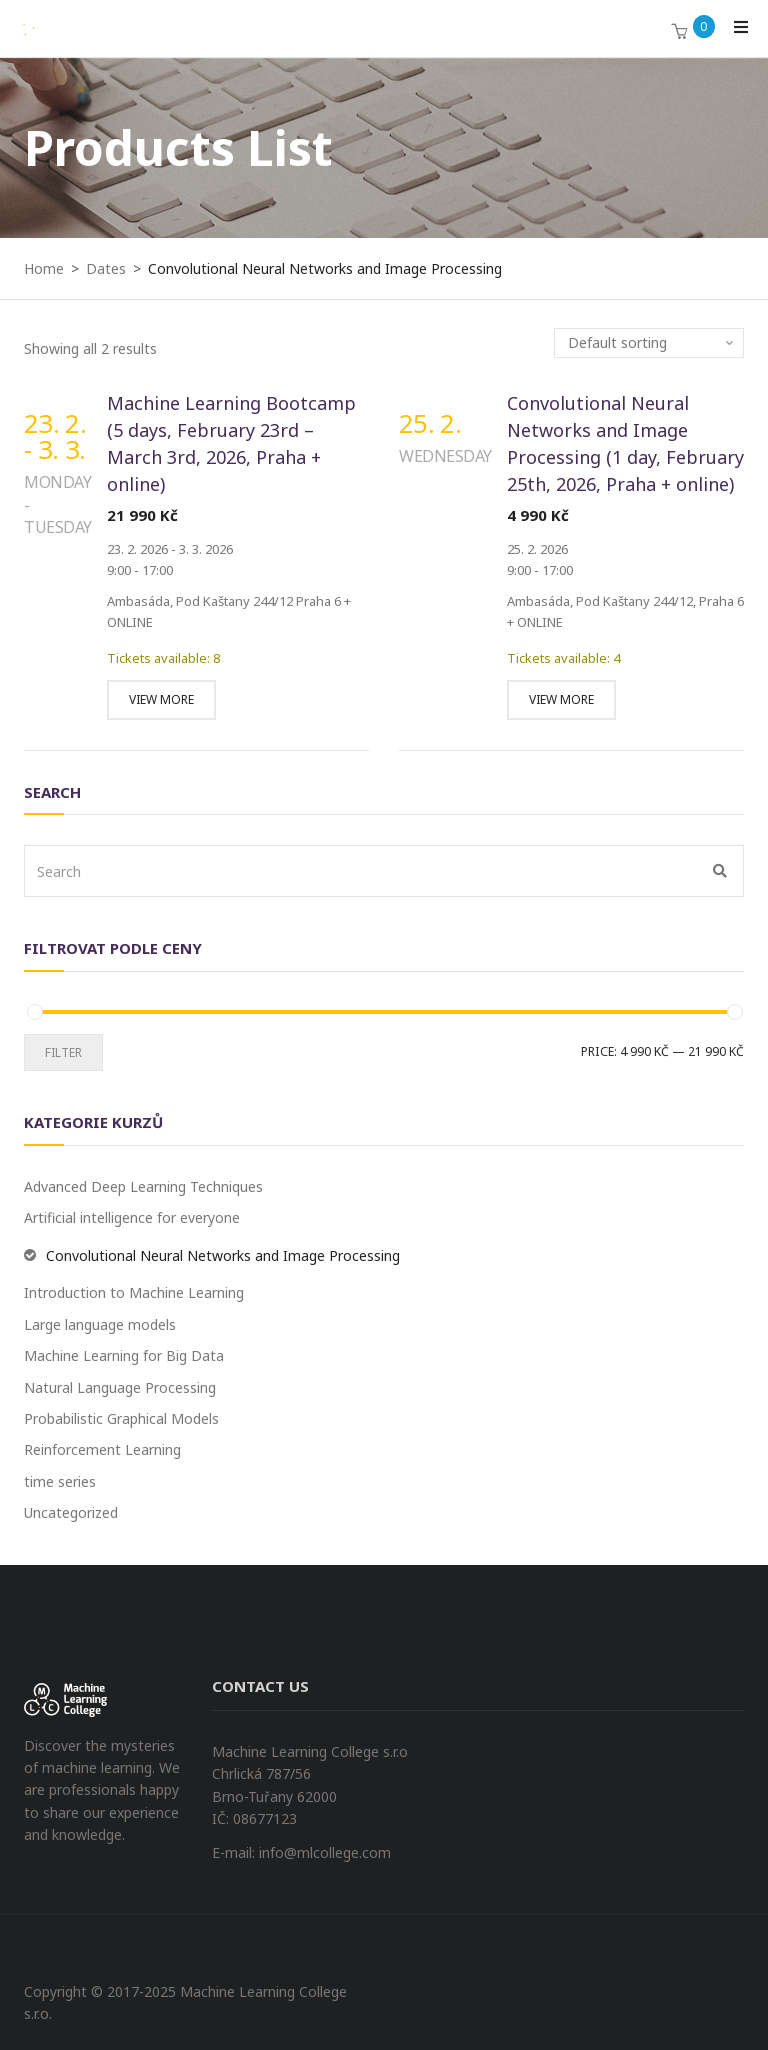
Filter (63, 1052)
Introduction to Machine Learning (134, 1292)
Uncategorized (71, 1512)
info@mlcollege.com (325, 1852)
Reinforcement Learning (102, 1449)
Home (44, 268)
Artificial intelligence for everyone (132, 1217)
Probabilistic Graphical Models (121, 1418)
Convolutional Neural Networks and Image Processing (223, 1255)
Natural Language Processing (120, 1387)
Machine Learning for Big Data (124, 1355)
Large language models (100, 1324)
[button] (679, 32)
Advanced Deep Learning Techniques (143, 1186)
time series (60, 1481)
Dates (106, 268)
